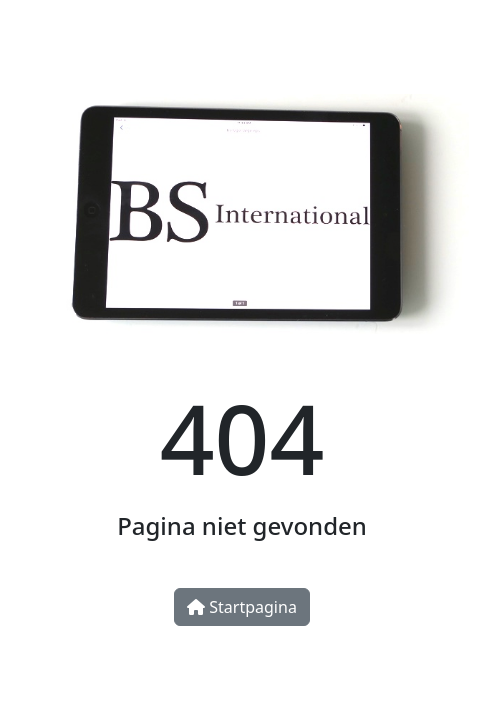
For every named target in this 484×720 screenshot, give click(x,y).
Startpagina (242, 607)
